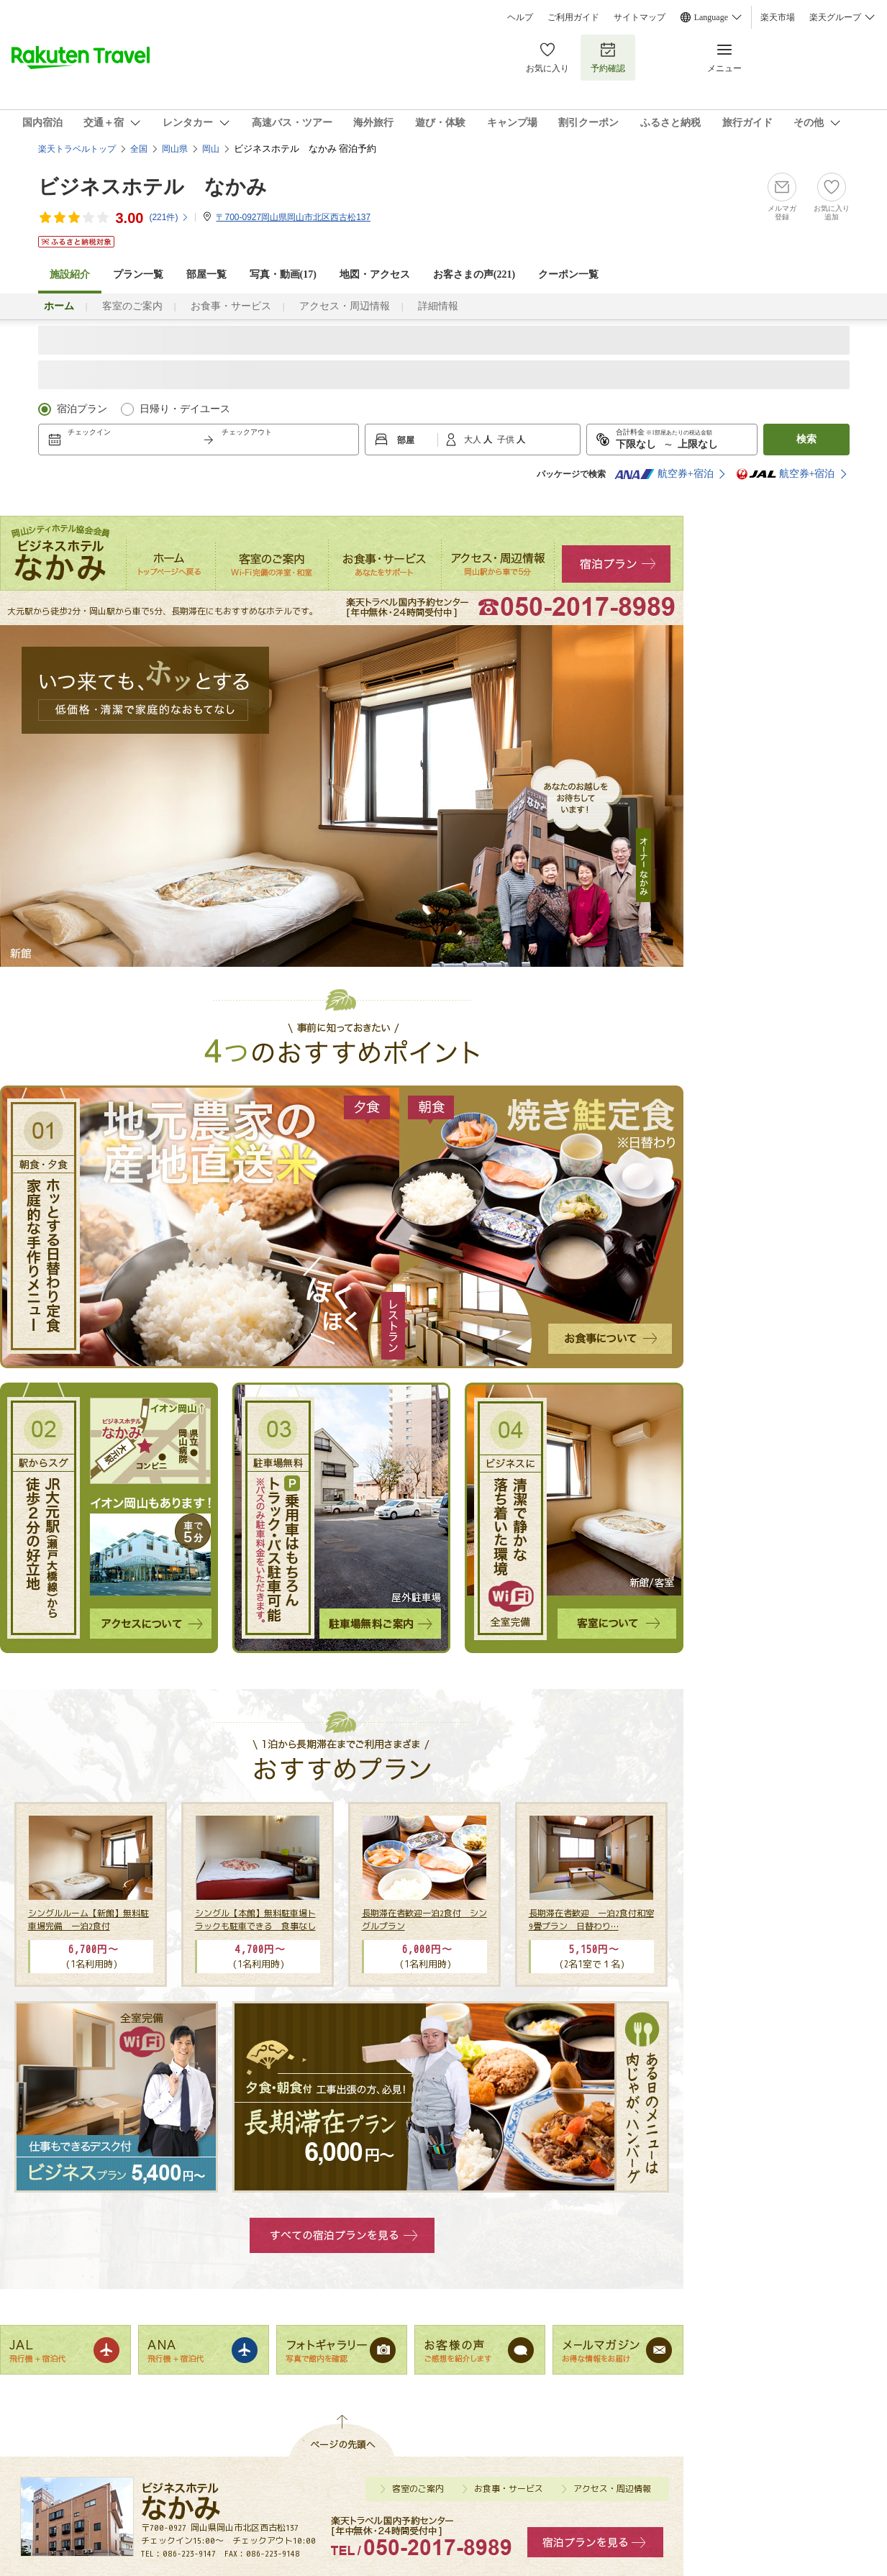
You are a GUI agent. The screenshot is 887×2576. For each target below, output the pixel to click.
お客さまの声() (474, 274)
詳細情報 (438, 306)
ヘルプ (520, 17)
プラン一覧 (138, 274)
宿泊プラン (82, 409)
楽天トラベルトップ (77, 149)
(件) (169, 217)
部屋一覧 (206, 274)
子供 (507, 439)
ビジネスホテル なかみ (152, 187)
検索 (806, 439)
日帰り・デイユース (185, 409)
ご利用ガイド (573, 17)
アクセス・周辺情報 (344, 306)
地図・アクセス (375, 274)
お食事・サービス (231, 306)
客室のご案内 (132, 306)
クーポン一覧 (568, 274)
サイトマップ (639, 17)
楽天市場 (777, 17)
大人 (473, 439)
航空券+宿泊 (664, 474)
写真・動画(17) (283, 274)
